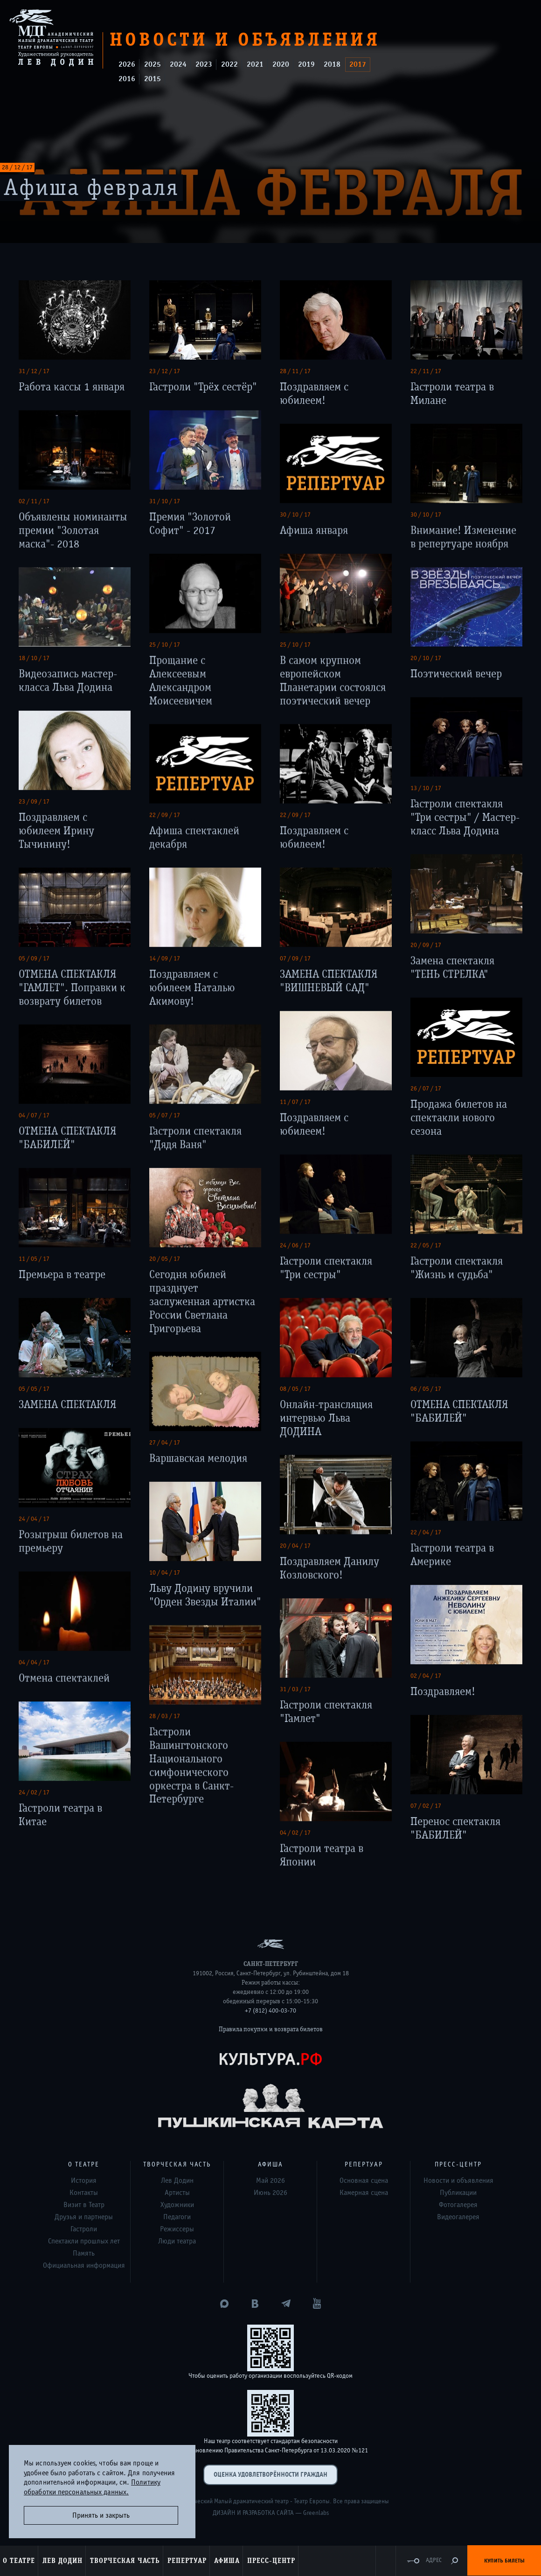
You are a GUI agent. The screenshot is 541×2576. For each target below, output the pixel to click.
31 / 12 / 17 (34, 371)
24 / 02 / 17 (34, 1792)
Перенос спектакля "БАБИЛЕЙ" (455, 1828)
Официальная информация (84, 2265)
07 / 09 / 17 (295, 958)
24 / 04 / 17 (34, 1518)
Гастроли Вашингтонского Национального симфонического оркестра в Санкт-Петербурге (191, 1765)
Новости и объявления (458, 2180)
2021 (255, 64)
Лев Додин (177, 2180)
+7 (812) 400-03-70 (270, 2010)
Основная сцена (364, 2180)
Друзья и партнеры (84, 2217)
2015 (152, 79)
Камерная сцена (364, 2192)
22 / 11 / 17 (425, 371)
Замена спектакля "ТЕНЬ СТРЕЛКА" (452, 967)
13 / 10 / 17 (425, 788)
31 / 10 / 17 (164, 501)
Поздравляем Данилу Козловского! (329, 1568)
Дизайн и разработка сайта (253, 2513)
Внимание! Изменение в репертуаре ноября (463, 537)
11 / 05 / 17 (34, 1259)
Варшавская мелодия (198, 1458)
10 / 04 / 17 (164, 1572)
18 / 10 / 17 (34, 658)
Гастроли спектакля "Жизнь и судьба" (456, 1268)
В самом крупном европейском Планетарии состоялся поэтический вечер (333, 680)
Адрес (434, 2560)
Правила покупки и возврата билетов (271, 2029)
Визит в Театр (83, 2205)
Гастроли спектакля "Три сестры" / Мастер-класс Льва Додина (465, 817)
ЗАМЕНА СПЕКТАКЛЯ (67, 1404)
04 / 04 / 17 (34, 1662)
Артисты (177, 2192)
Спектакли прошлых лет (84, 2241)
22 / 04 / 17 (425, 1532)
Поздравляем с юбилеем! (314, 394)
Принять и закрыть (101, 2515)
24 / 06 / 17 (295, 1245)
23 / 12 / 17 (164, 371)
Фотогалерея (458, 2205)
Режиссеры (177, 2229)
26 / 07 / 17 (425, 1088)
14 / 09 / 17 (164, 958)
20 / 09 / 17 (425, 945)
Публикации (458, 2192)
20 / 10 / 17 (425, 658)
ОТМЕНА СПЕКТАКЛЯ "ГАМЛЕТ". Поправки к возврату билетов (72, 987)
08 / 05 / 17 (295, 1388)
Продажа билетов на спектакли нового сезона (458, 1117)
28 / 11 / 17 (295, 371)
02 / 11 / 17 (34, 501)
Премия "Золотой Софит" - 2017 (190, 523)
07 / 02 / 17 (425, 1805)
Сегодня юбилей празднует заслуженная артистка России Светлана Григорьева (202, 1301)
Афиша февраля (91, 187)
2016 (126, 79)
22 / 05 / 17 (425, 1245)
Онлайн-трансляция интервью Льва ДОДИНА (326, 1417)
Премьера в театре (62, 1274)
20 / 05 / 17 (164, 1259)
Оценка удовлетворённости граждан (270, 2475)
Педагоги (177, 2217)
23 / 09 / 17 (34, 801)
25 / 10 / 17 (164, 644)
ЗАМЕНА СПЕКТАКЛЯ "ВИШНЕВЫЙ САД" (328, 981)
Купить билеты (504, 2560)
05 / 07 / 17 (164, 1115)
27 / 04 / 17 (164, 1442)
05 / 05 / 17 (34, 1388)
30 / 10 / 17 (295, 514)
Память (84, 2253)
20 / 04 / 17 (295, 1545)
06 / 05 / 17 (425, 1388)
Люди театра (177, 2241)
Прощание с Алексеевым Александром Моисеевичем (180, 680)
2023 (203, 64)
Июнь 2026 (270, 2192)
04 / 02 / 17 (295, 1832)
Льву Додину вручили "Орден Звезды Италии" (205, 1595)
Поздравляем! (442, 1691)
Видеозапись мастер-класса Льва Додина (68, 680)
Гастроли (83, 2229)
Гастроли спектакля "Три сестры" (326, 1268)
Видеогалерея (458, 2217)
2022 (229, 64)
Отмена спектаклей (64, 1678)
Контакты (83, 2192)
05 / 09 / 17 (34, 958)
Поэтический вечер (456, 673)
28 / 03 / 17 (164, 1716)
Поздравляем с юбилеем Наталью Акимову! (192, 987)
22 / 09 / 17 (164, 815)
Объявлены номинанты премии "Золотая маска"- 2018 (73, 530)
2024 (178, 64)
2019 (306, 64)
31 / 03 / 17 (295, 1689)
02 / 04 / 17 (425, 1676)
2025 (152, 64)
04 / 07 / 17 (34, 1115)
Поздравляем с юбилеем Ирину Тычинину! (56, 830)
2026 (126, 64)
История (84, 2180)
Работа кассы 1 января (72, 387)
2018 (332, 64)
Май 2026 (270, 2180)
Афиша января (314, 530)
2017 (357, 64)
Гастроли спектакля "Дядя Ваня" (195, 1138)
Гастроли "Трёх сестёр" (203, 387)
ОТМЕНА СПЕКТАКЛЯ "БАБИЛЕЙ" (67, 1138)
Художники (177, 2205)
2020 (280, 64)
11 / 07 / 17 (295, 1101)
